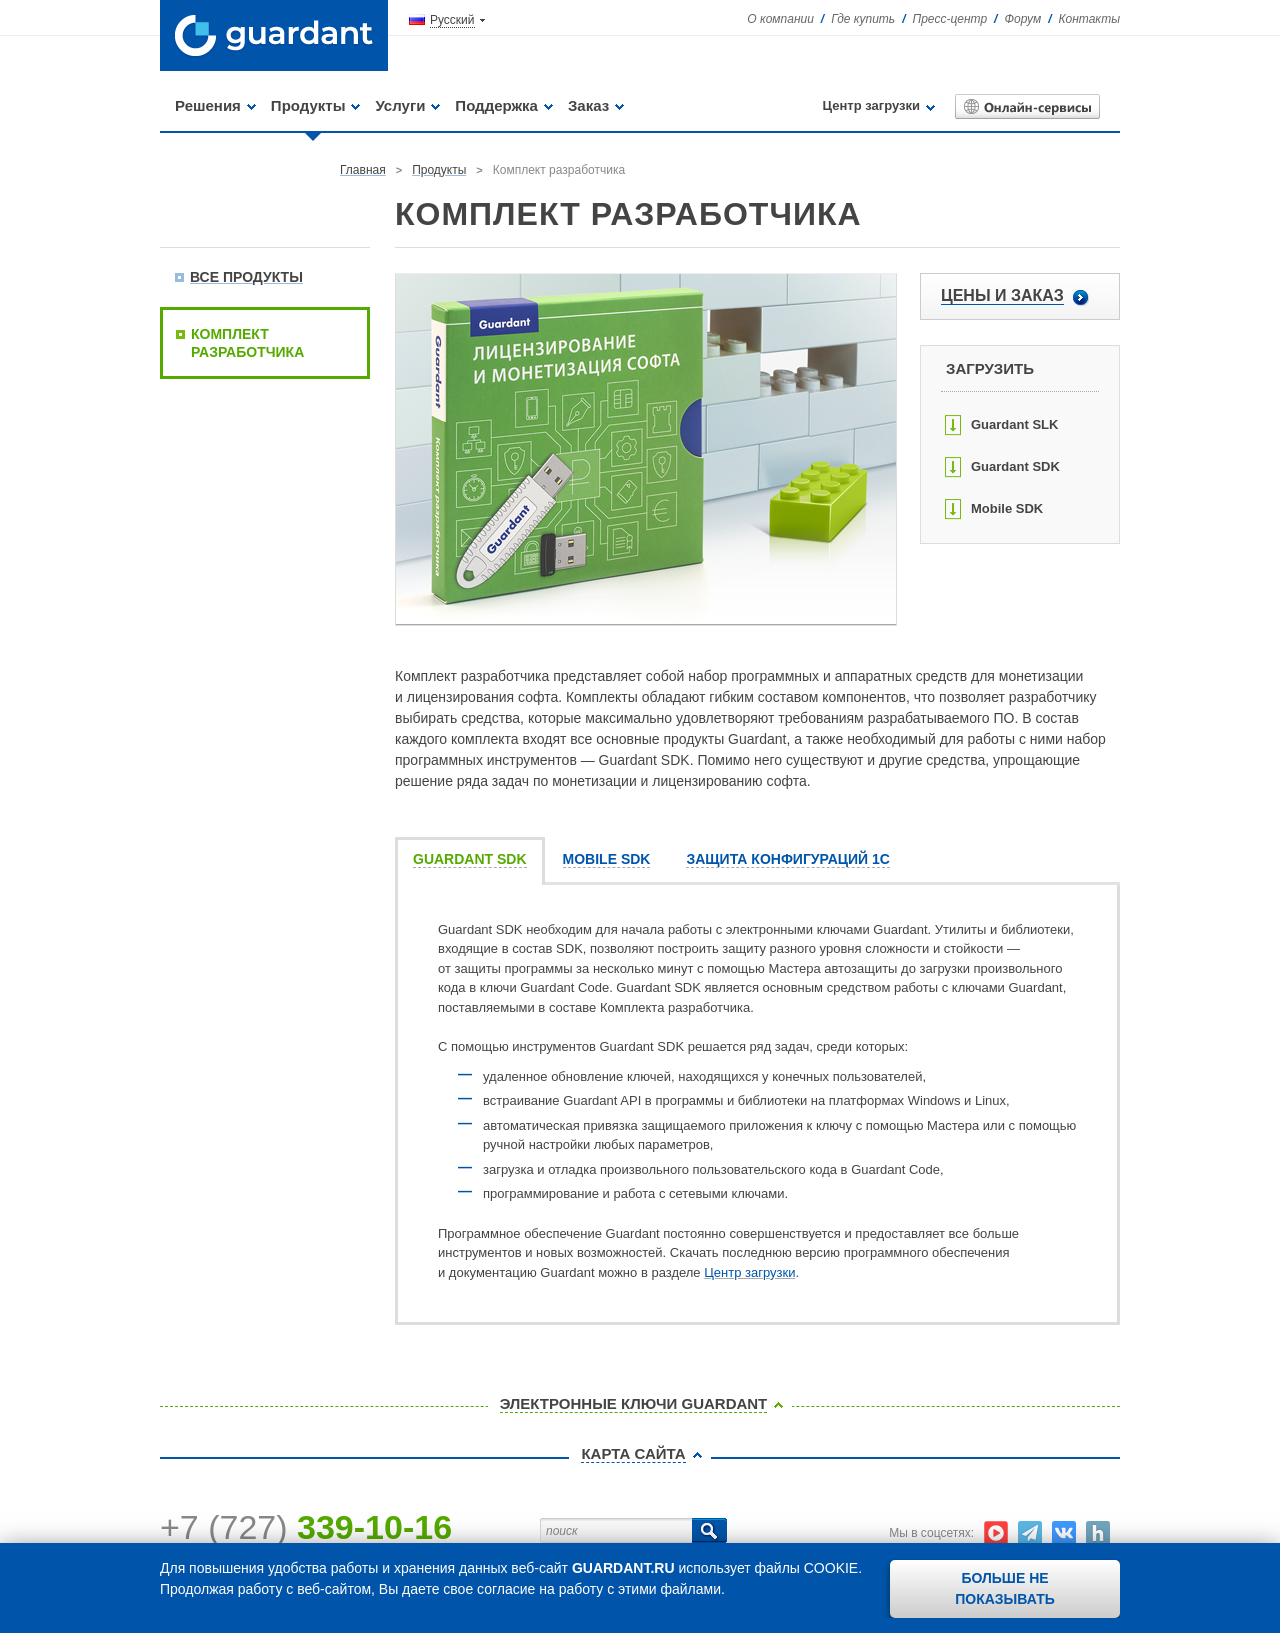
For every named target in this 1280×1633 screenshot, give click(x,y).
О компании (780, 19)
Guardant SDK (1015, 466)
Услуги (400, 105)
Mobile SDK (1007, 508)
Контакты (1089, 19)
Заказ (588, 105)
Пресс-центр (950, 19)
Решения (208, 105)
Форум (1022, 19)
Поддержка (496, 105)
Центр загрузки (871, 105)
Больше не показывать (1005, 1588)
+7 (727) (306, 1527)
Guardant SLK (1014, 424)
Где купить (863, 19)
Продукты (308, 105)
